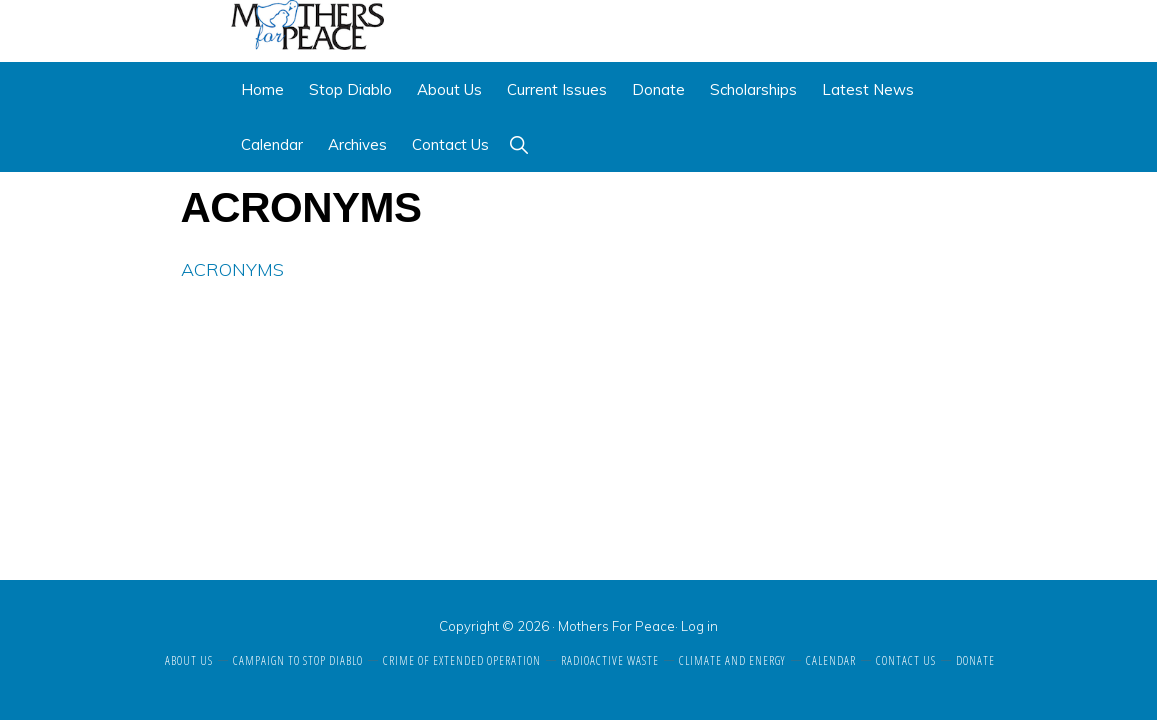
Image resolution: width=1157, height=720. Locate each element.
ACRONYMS (232, 269)
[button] (518, 144)
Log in (699, 626)
